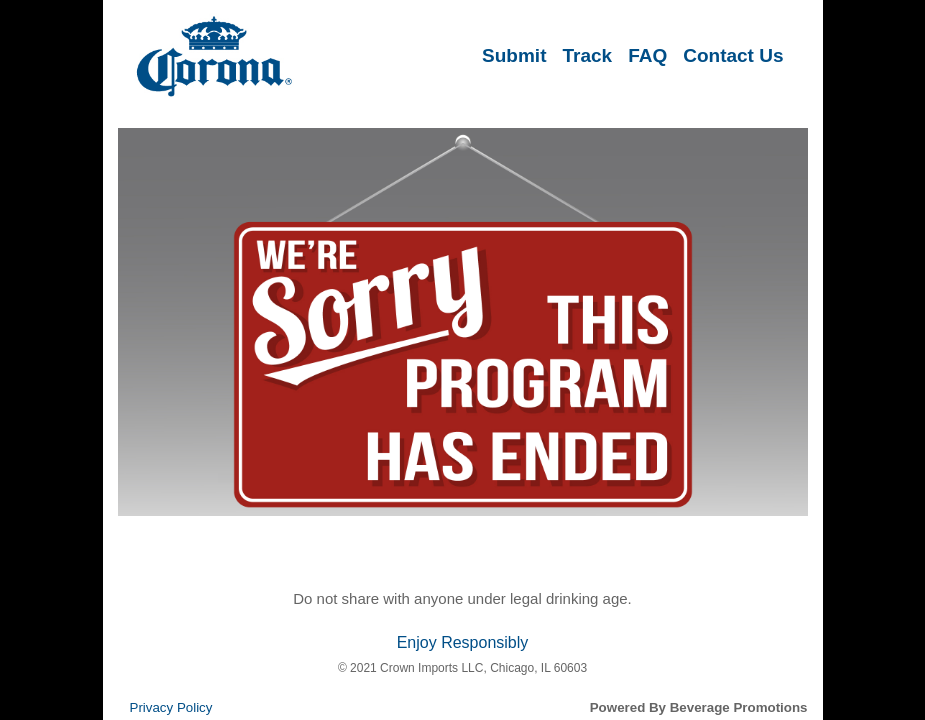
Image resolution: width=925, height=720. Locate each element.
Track (587, 55)
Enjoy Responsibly (463, 642)
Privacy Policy (171, 707)
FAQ (647, 55)
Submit (514, 55)
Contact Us (733, 55)
